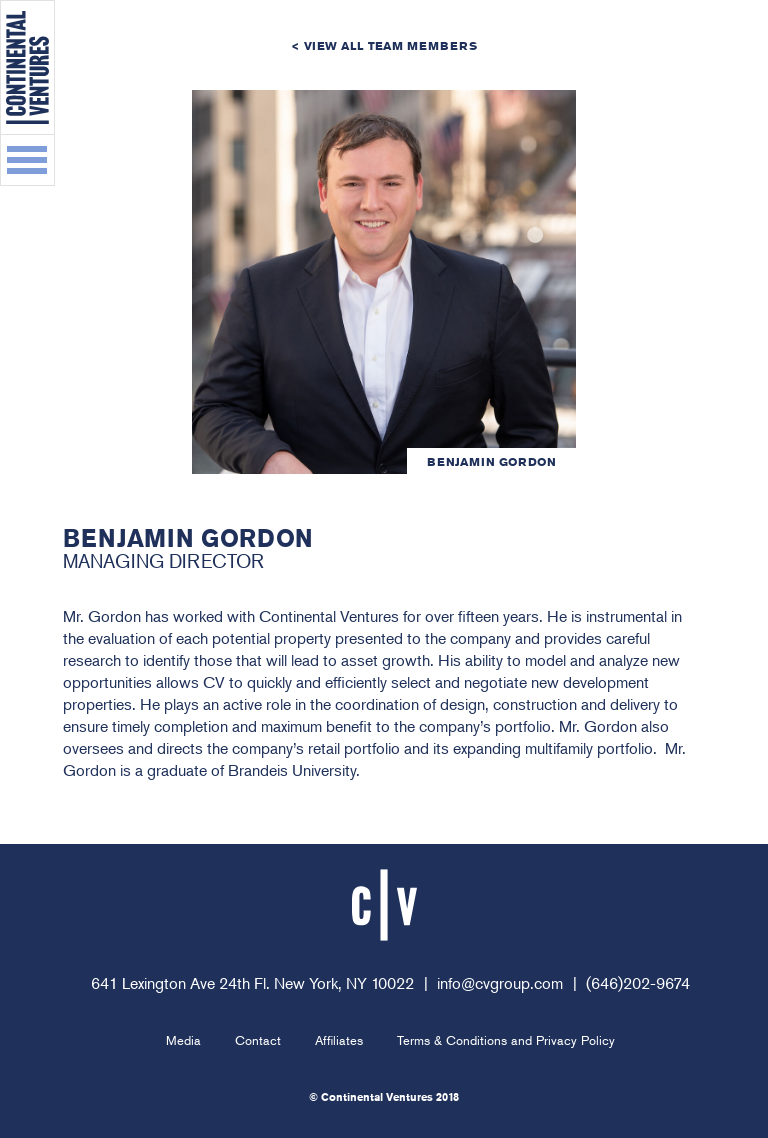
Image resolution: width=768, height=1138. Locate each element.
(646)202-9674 (638, 983)
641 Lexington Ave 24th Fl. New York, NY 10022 (252, 983)
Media (183, 1040)
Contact (258, 1040)
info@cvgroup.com (500, 983)
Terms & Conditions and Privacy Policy (506, 1040)
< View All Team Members (384, 45)
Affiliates (339, 1040)
